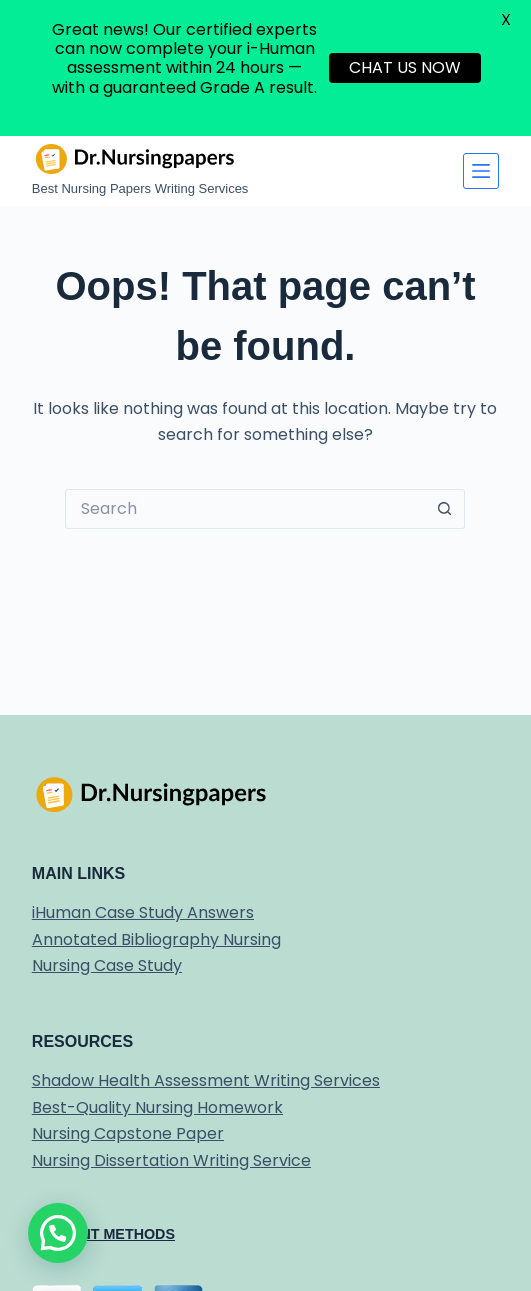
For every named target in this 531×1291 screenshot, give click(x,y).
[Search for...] (245, 509)
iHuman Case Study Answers (143, 912)
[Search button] (445, 509)
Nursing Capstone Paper (128, 1133)
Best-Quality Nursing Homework (157, 1107)
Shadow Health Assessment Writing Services (206, 1080)
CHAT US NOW (405, 67)
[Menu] (481, 171)
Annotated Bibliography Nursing (156, 939)
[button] (58, 1233)
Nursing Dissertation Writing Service (171, 1160)
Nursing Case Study (107, 965)
